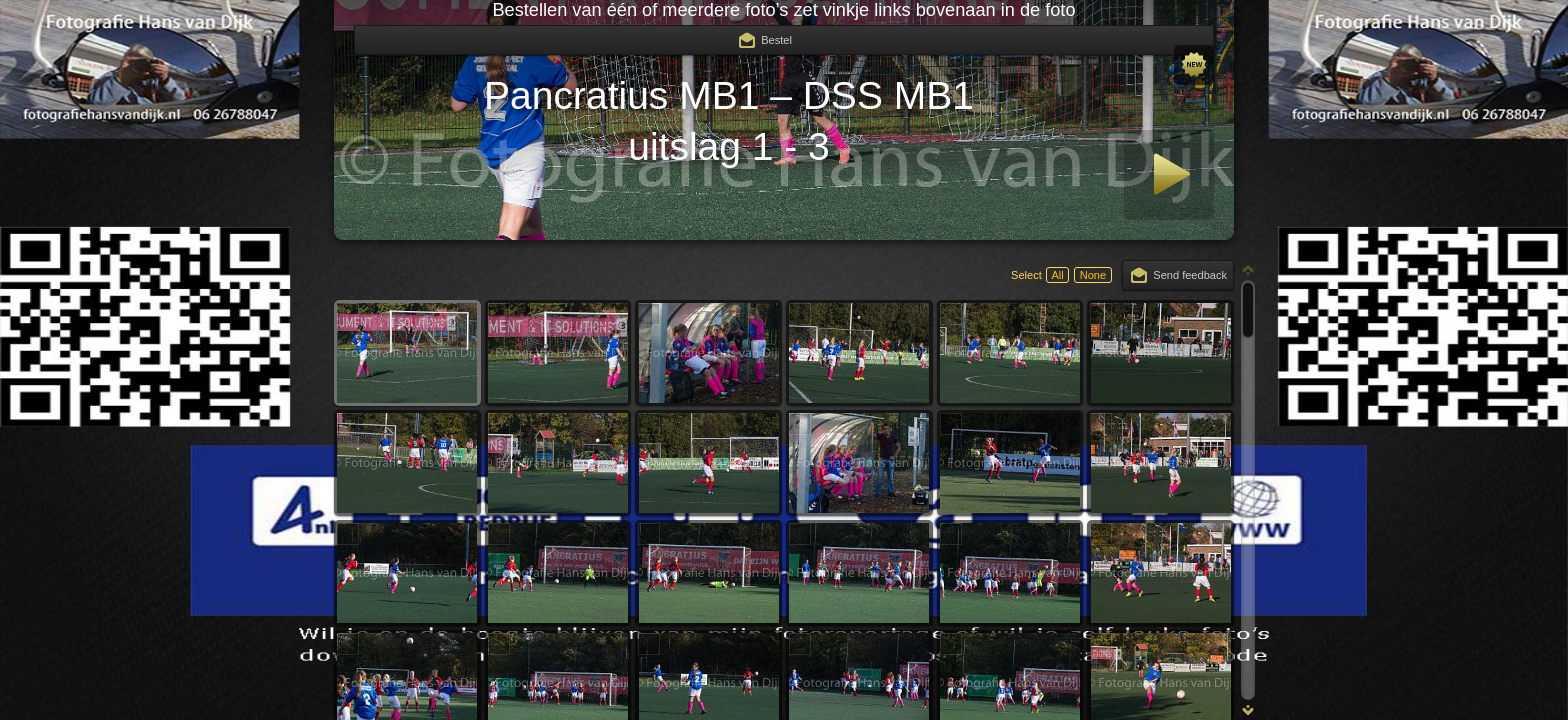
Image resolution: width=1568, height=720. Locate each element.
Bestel (776, 40)
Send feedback (1190, 275)
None (1093, 275)
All (1057, 275)
